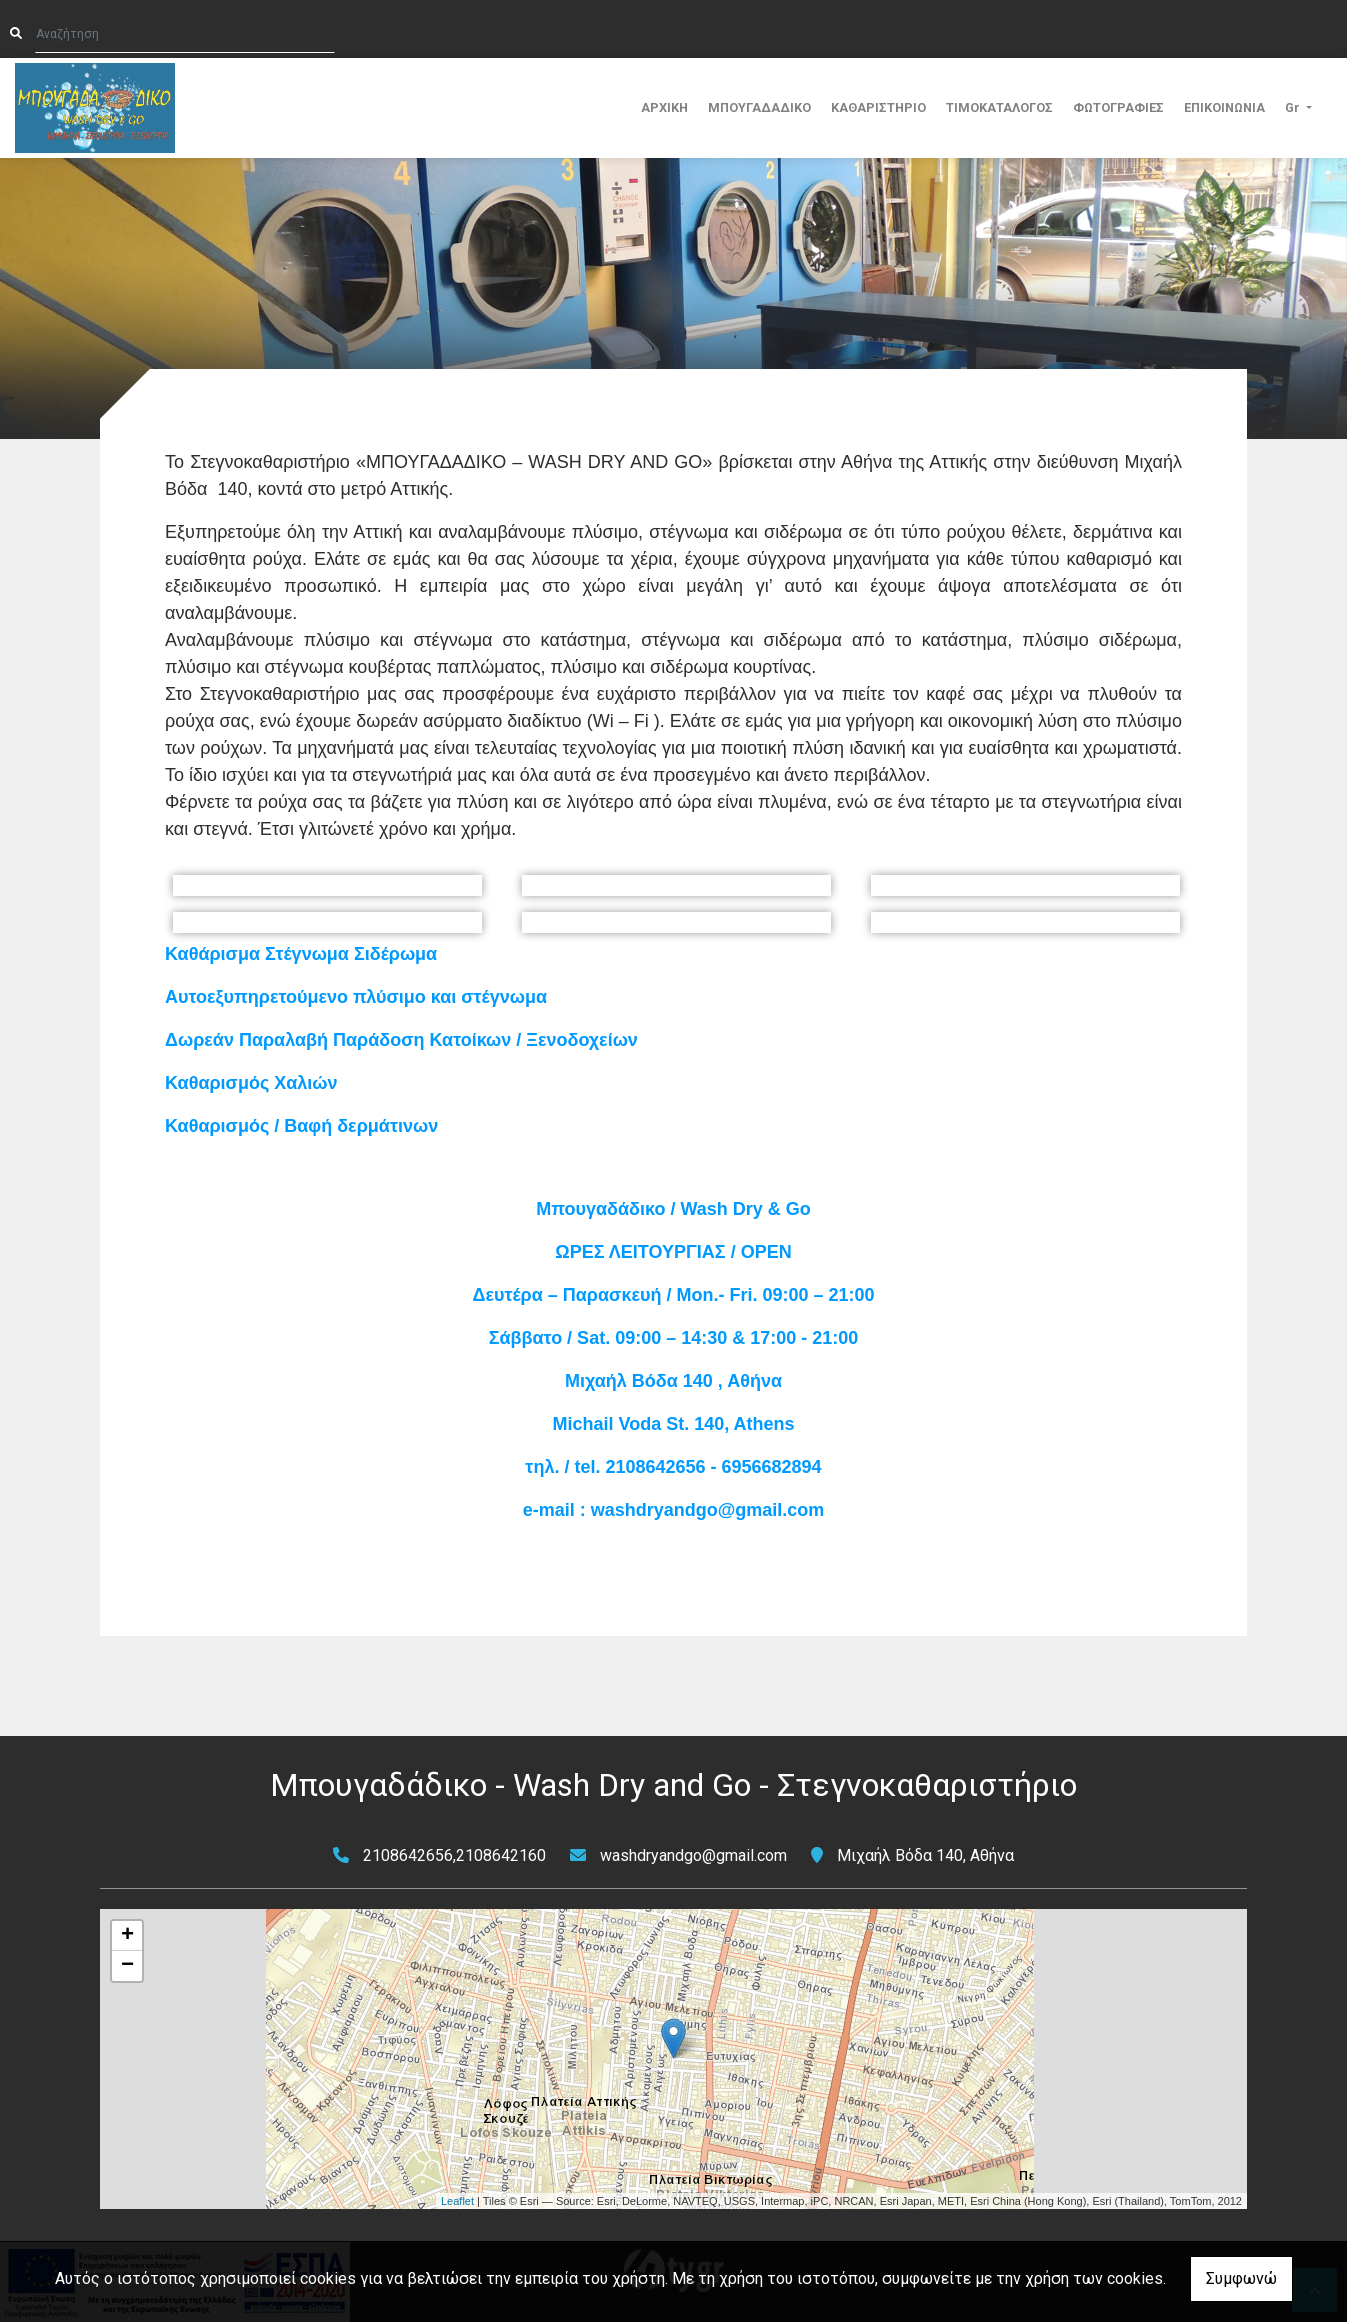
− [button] (127, 1966)
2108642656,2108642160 (454, 1855)
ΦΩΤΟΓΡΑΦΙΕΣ (1118, 107)
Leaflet (457, 2201)
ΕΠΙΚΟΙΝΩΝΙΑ (1224, 107)
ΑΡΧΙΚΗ (664, 107)
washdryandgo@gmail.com (693, 1855)
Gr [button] (1294, 107)
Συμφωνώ (1241, 2278)
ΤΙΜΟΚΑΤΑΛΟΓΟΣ (999, 107)
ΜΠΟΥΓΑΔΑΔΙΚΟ (759, 107)
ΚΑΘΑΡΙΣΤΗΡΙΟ (878, 107)
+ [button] (127, 1936)
